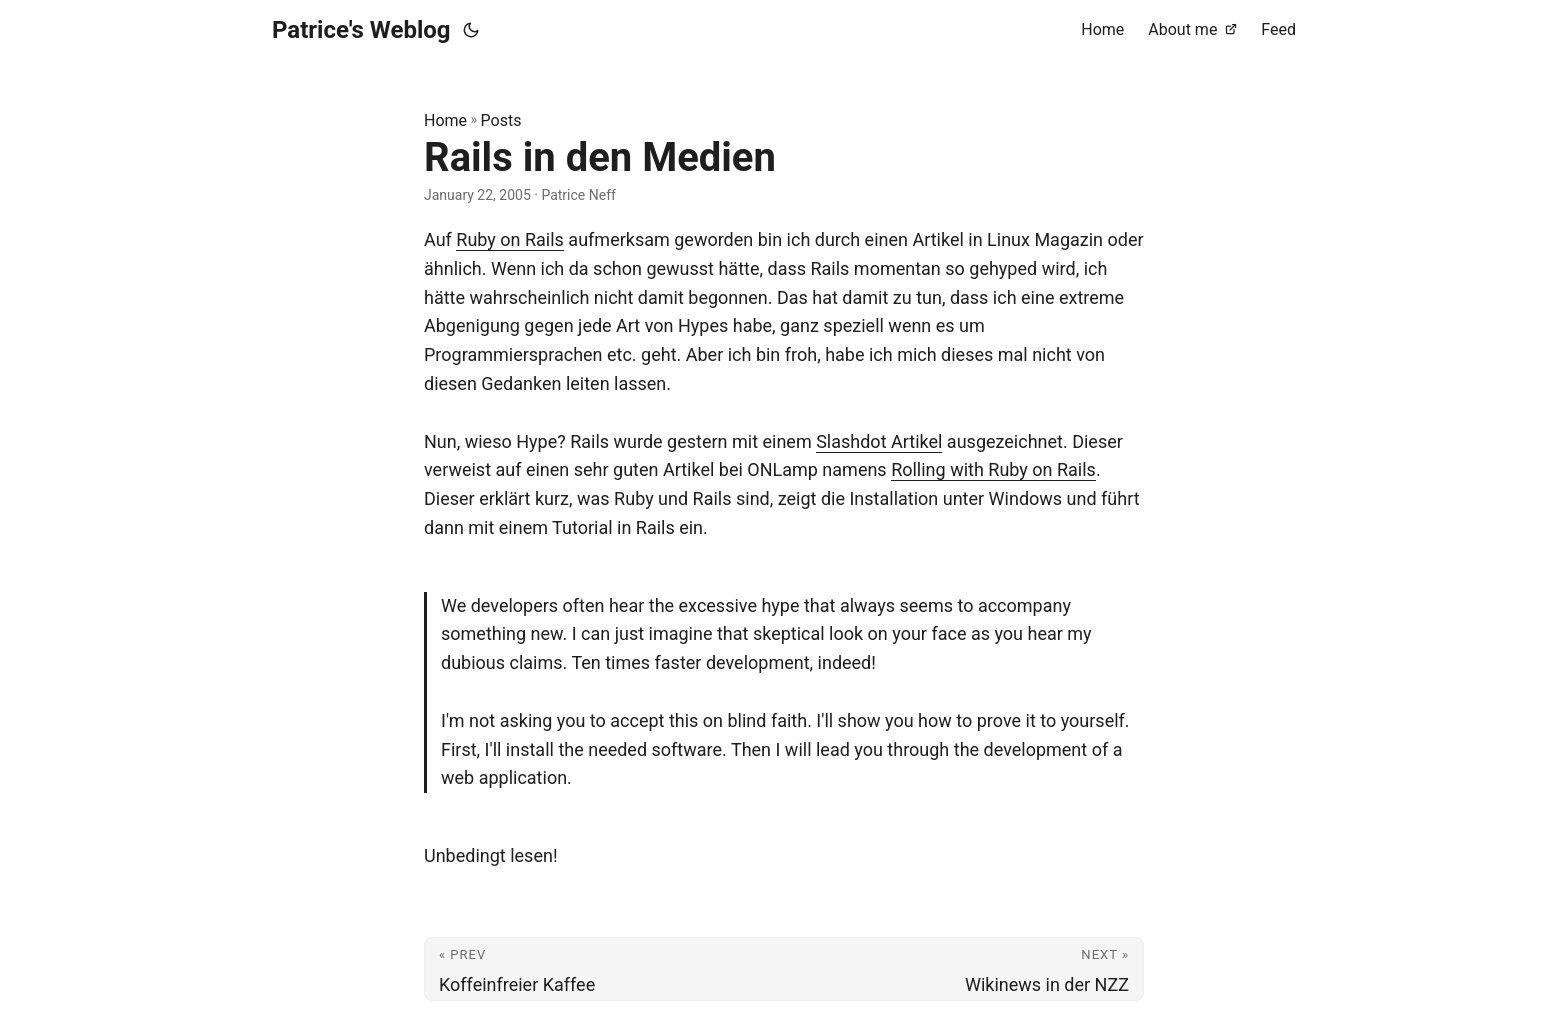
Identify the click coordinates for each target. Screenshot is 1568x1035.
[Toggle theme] (471, 30)
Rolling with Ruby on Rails (993, 469)
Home (445, 120)
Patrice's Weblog (361, 30)
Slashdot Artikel (879, 441)
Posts (501, 120)
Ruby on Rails (510, 239)
